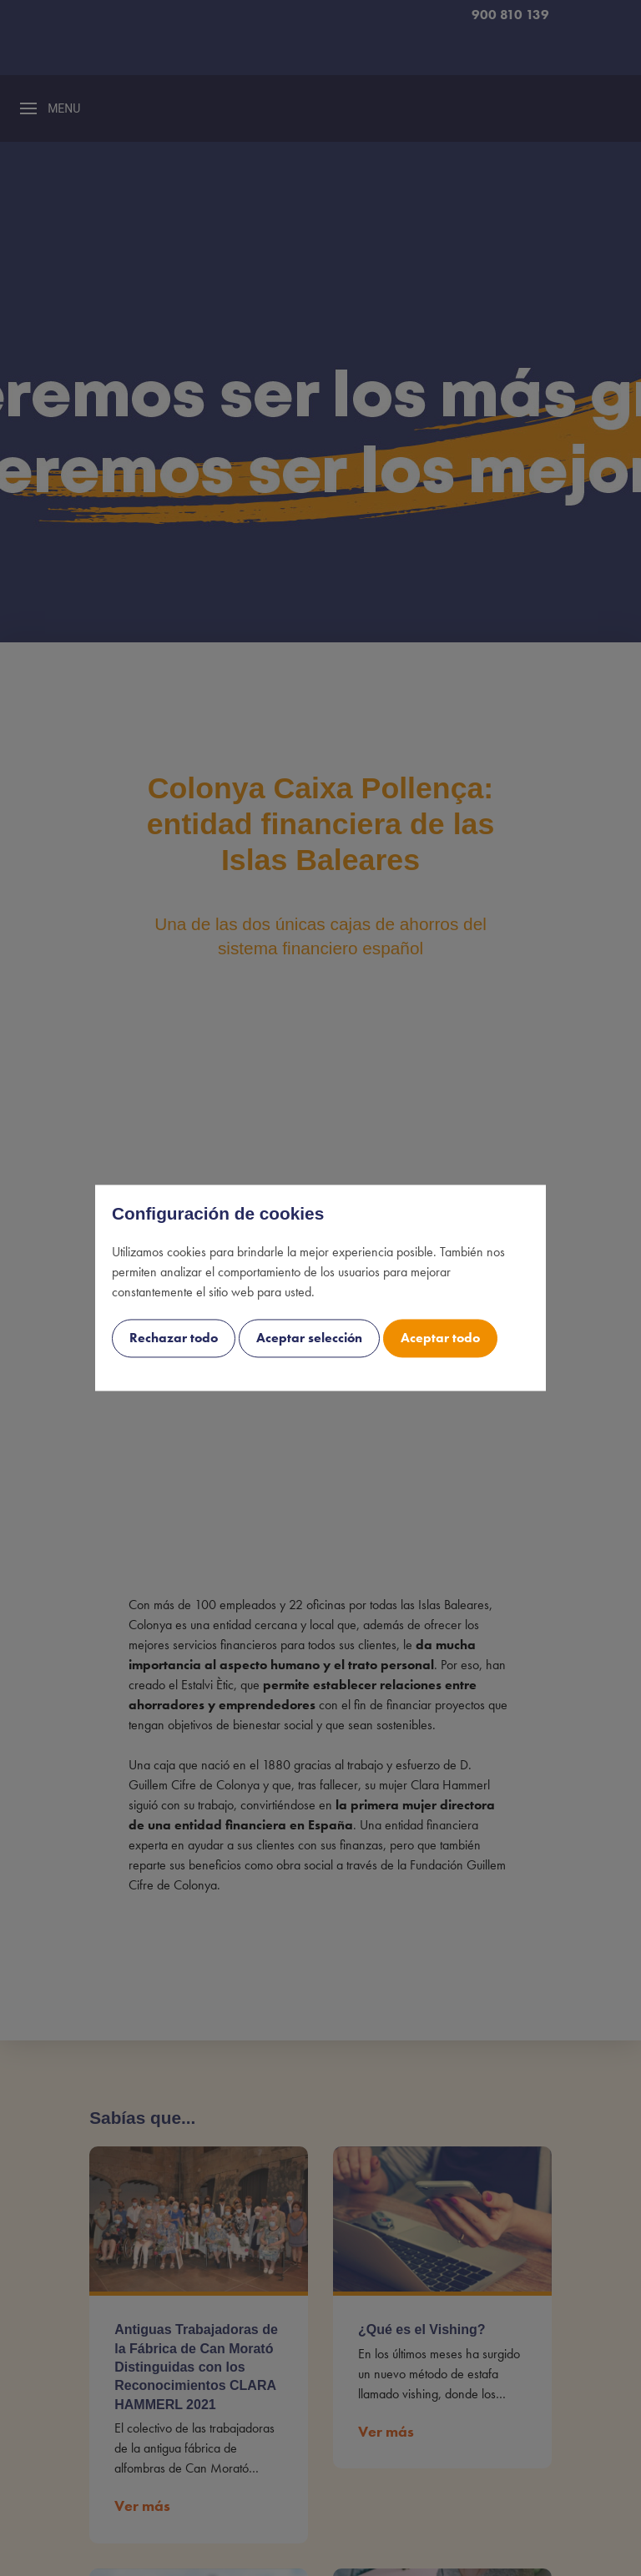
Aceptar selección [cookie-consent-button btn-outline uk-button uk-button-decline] (309, 1338)
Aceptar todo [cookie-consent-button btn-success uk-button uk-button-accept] (440, 1338)
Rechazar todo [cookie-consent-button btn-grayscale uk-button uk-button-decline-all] (173, 1338)
